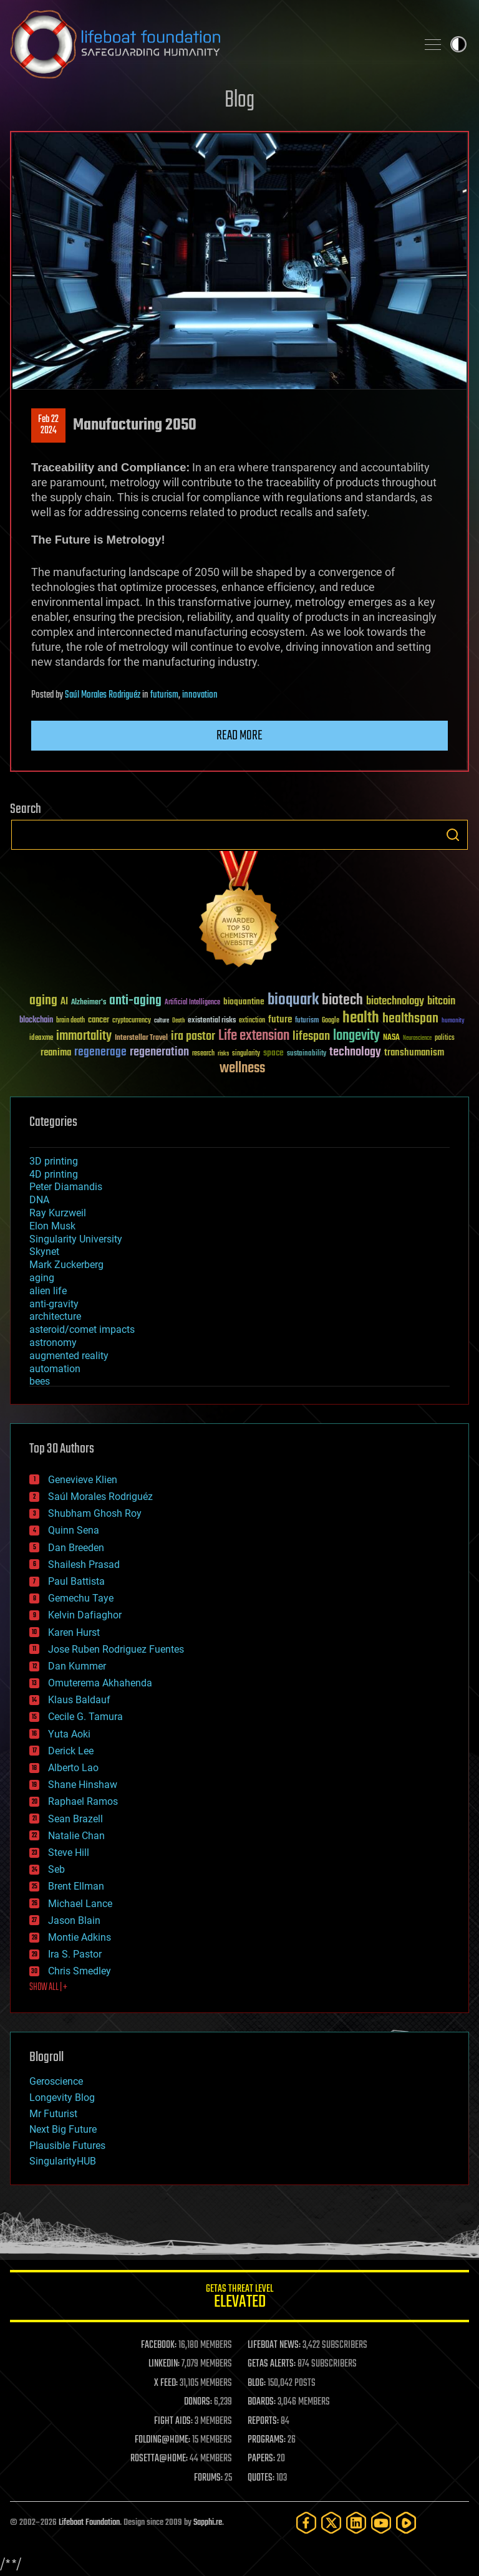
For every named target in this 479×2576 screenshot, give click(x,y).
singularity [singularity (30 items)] (246, 1054)
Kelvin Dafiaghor (85, 1615)
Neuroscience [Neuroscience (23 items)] (417, 1039)
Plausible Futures (67, 2145)
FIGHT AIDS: (173, 2421)
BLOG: (257, 2383)
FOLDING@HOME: (162, 2440)
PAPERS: (261, 2459)
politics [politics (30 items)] (445, 1038)
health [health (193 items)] (360, 1018)
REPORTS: (263, 2421)
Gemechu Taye (81, 1598)
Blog (239, 100)
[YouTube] (381, 2523)
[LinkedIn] (356, 2523)
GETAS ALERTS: (272, 2364)
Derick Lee (71, 1751)
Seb (56, 1869)
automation (54, 1369)
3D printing (53, 1161)
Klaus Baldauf (79, 1700)
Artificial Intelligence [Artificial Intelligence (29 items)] (192, 1003)
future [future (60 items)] (280, 1020)
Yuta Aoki (69, 1734)
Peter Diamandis (65, 1187)
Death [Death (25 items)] (178, 1020)
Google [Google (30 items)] (330, 1021)
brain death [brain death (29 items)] (70, 1021)
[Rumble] (406, 2523)
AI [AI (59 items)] (64, 1002)
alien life (48, 1291)
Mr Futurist (53, 2114)
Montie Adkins (79, 1937)
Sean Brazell (75, 1819)
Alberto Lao (73, 1768)
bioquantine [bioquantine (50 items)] (243, 1001)
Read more (239, 735)
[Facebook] (306, 2523)
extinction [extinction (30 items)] (252, 1021)
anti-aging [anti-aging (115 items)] (135, 1001)
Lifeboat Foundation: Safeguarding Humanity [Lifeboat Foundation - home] (208, 44)
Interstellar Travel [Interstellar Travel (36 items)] (141, 1038)
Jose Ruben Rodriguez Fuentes (116, 1649)
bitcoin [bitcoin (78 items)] (441, 1001)
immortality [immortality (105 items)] (84, 1036)
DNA (39, 1200)
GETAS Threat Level (239, 2298)
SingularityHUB (62, 2161)
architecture (55, 1316)
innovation (200, 695)
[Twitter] (331, 2523)
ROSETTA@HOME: (159, 2459)
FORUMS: (208, 2478)
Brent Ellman (76, 1886)
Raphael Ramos (83, 1801)
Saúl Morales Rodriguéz (102, 695)
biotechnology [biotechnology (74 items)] (395, 1001)
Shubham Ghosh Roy (95, 1513)
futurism (164, 695)
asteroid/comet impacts (82, 1329)
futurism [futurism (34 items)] (307, 1021)
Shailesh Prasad (84, 1564)
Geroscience (56, 2081)
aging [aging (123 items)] (43, 1001)
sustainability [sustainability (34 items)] (306, 1054)
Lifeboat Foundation (89, 2523)
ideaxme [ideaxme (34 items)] (41, 1038)
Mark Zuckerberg (66, 1265)
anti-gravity (54, 1304)
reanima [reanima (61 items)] (56, 1053)
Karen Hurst (74, 1632)
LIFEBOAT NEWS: (274, 2345)
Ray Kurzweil (57, 1213)
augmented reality (69, 1356)
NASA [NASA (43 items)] (391, 1038)
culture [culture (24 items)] (161, 1020)
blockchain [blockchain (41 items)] (36, 1021)
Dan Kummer (77, 1666)
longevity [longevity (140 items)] (356, 1036)
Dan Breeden (76, 1548)
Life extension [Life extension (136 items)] (253, 1036)
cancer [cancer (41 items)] (98, 1021)
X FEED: (166, 2383)
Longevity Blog (62, 2097)
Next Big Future (63, 2129)
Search (453, 835)
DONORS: (198, 2402)
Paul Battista (76, 1581)
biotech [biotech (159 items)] (342, 1000)
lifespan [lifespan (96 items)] (311, 1036)
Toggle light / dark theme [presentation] (458, 44)
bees (39, 1381)
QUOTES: (261, 2478)
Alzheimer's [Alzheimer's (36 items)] (88, 1002)
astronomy (53, 1342)
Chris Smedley (79, 1971)
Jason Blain (74, 1920)
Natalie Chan (76, 1836)
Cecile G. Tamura (85, 1717)
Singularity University (75, 1239)
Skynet (44, 1251)
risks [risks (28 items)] (223, 1053)
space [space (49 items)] (273, 1052)
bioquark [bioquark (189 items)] (293, 1000)
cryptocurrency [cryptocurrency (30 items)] (131, 1021)
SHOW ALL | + (48, 1987)
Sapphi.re (207, 2523)
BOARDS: (262, 2402)
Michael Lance (80, 1904)
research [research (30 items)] (203, 1054)
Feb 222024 (48, 425)
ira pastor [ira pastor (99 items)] (193, 1036)
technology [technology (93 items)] (355, 1052)
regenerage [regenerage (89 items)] (100, 1052)
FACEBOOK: (159, 2345)
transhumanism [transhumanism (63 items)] (414, 1053)
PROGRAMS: (267, 2440)
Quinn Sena (73, 1530)
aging (41, 1278)
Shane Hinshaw (82, 1784)
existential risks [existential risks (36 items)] (212, 1021)
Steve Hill (68, 1852)
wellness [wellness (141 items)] (242, 1068)
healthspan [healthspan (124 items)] (410, 1019)
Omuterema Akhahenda (100, 1683)
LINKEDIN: (164, 2364)
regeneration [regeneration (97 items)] (159, 1052)
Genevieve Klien (82, 1480)
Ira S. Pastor (75, 1954)
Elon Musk (52, 1226)
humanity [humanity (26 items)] (453, 1021)
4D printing (53, 1174)
